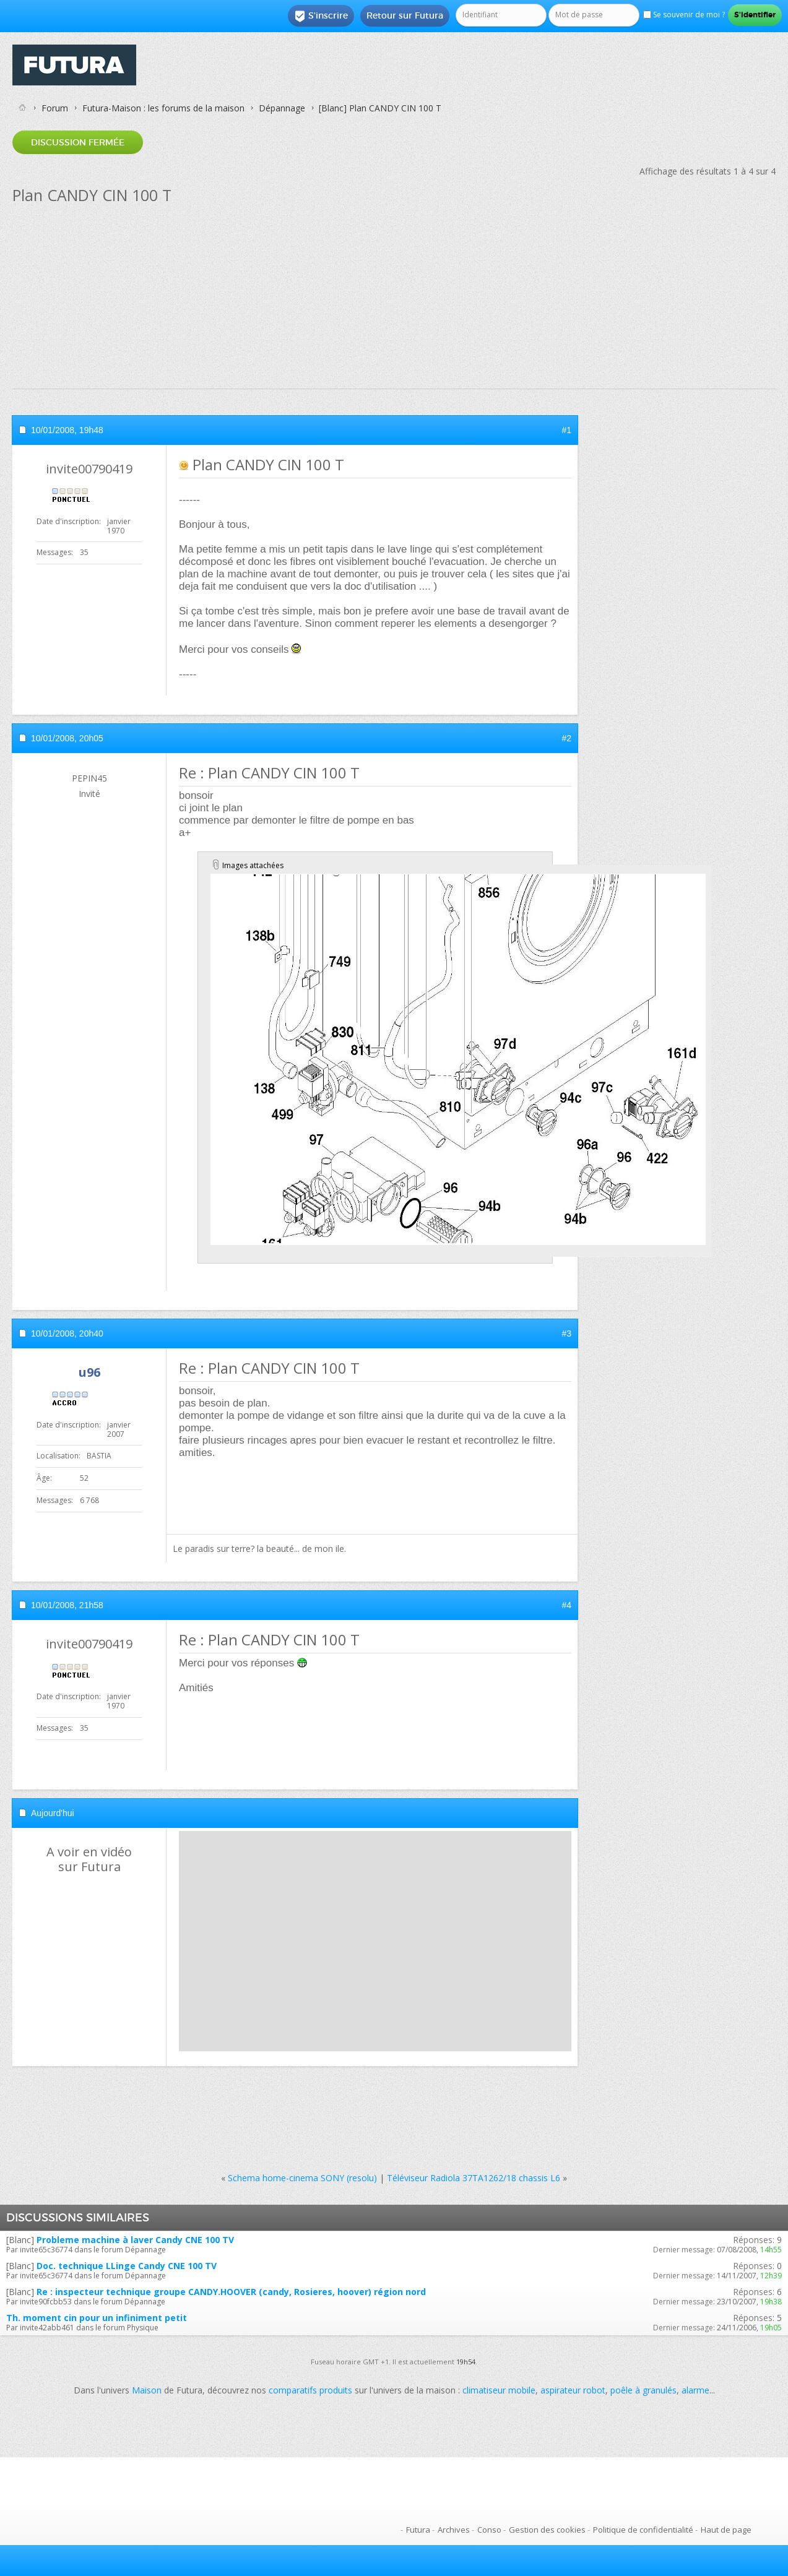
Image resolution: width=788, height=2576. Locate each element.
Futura (418, 2529)
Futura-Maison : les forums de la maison (163, 108)
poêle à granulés (643, 2390)
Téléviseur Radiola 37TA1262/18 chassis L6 (473, 2178)
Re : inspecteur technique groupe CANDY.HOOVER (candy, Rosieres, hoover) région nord (231, 2292)
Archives (454, 2529)
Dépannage (282, 108)
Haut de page (726, 2529)
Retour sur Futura (404, 15)
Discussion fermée (77, 142)
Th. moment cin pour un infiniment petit (96, 2318)
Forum (54, 108)
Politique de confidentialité (643, 2529)
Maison (147, 2390)
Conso (489, 2529)
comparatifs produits (310, 2390)
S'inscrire (321, 16)
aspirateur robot (572, 2390)
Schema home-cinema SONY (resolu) (302, 2178)
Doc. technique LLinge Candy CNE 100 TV (127, 2266)
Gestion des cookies (547, 2529)
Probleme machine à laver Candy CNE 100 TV (135, 2240)
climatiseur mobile (498, 2390)
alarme (695, 2390)
